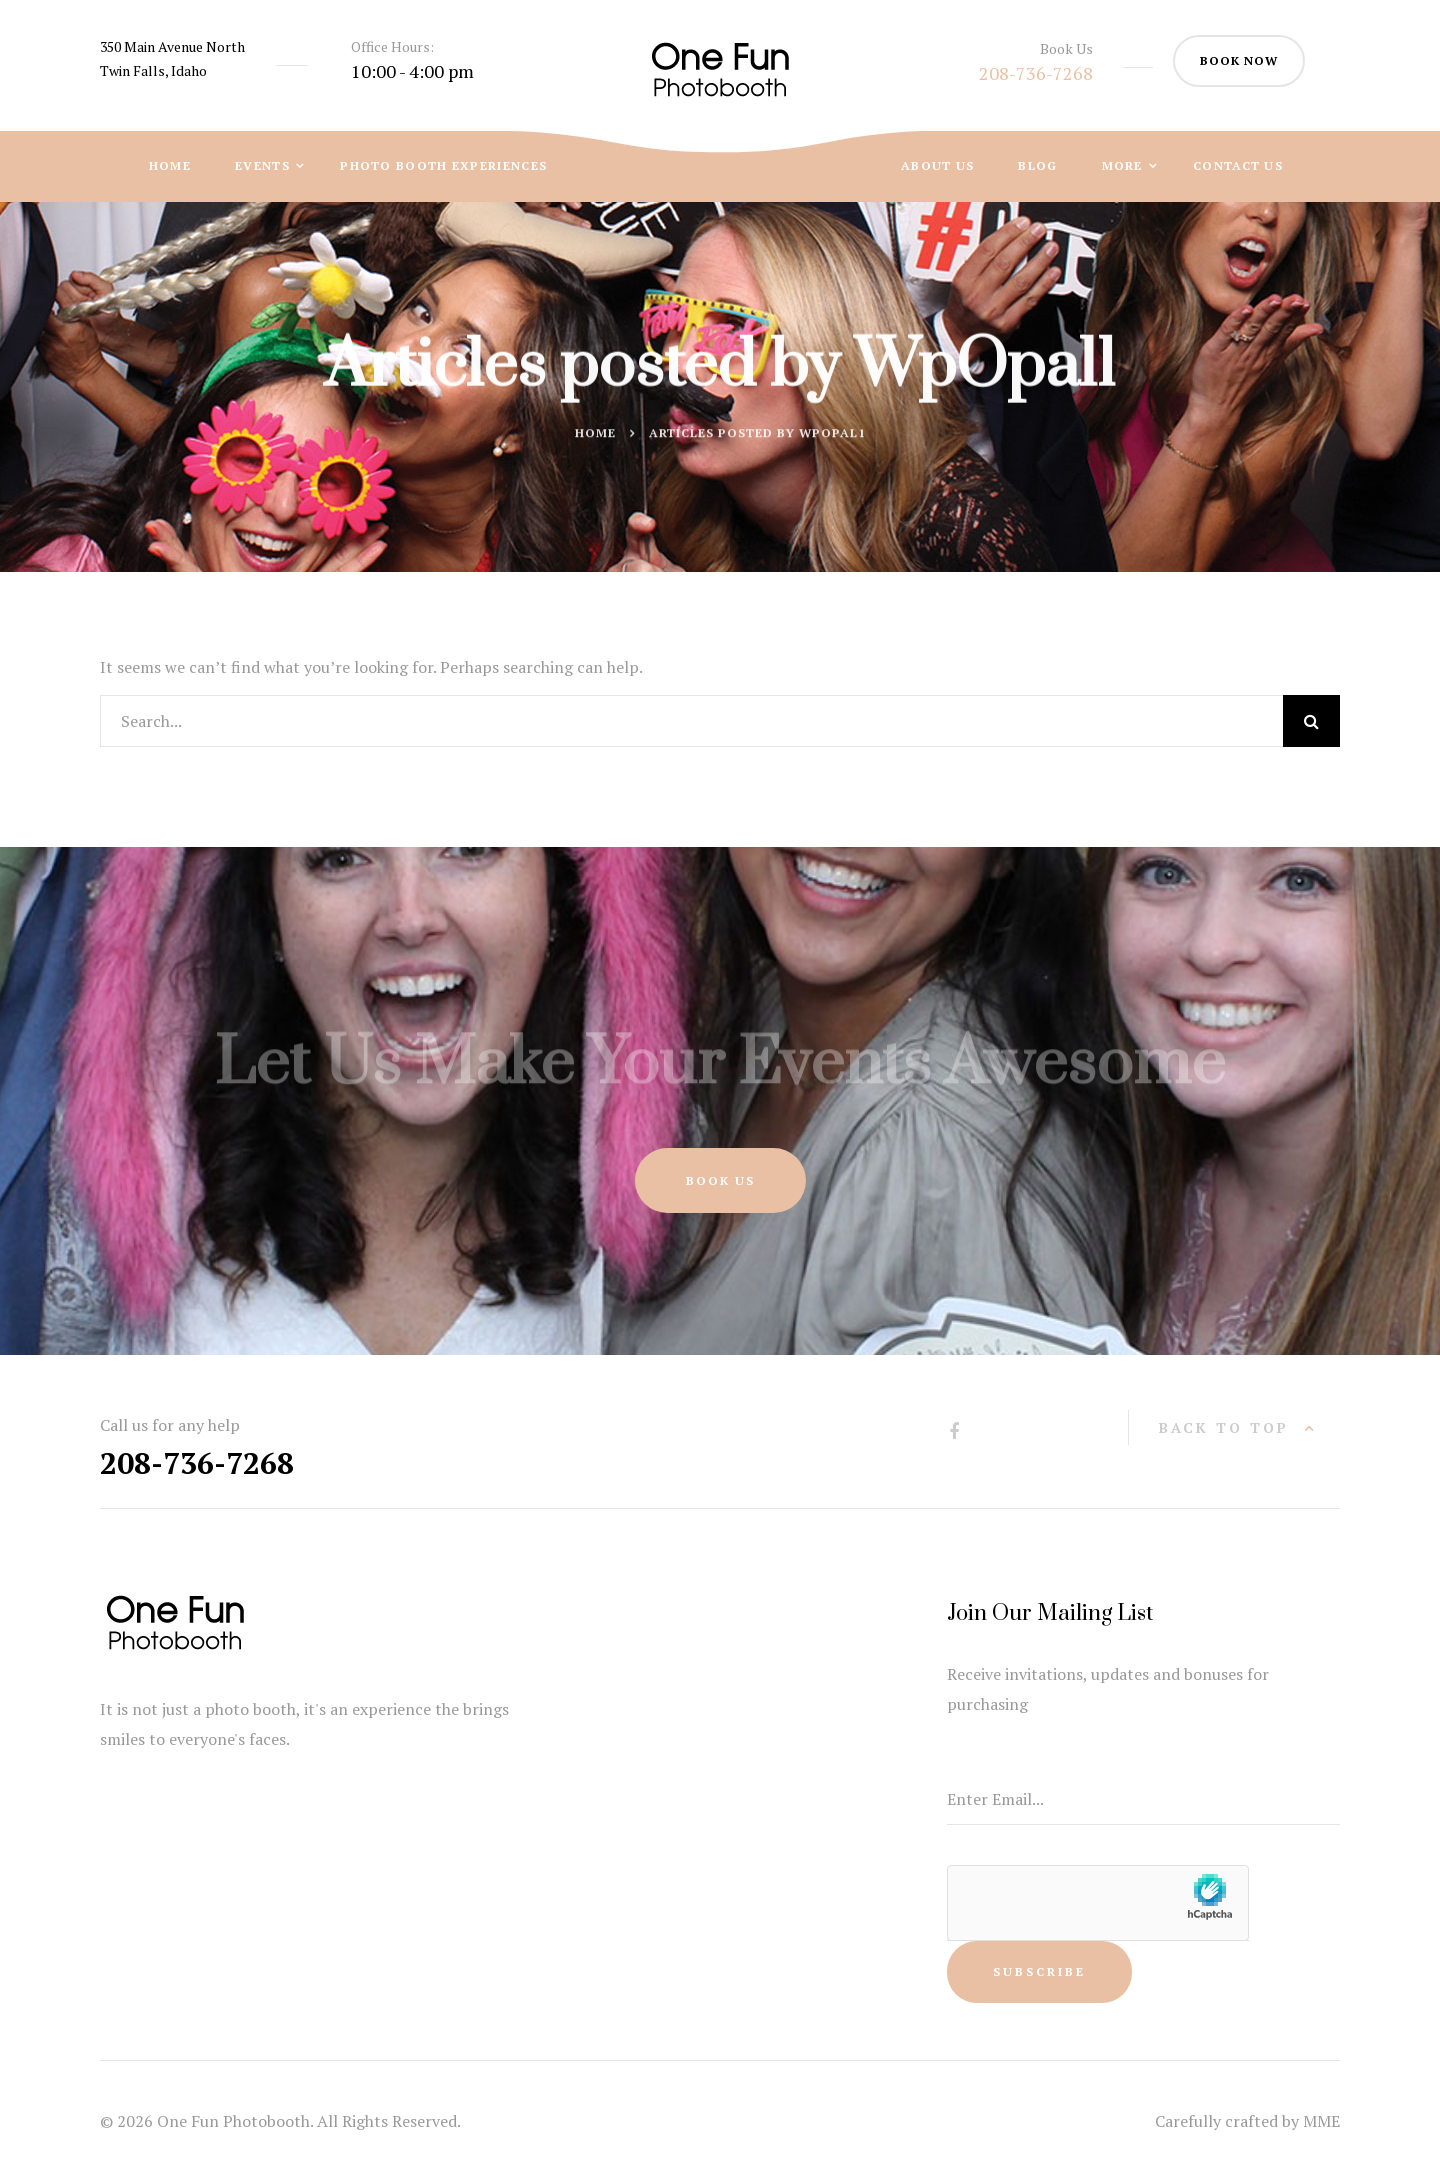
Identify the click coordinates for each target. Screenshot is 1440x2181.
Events (264, 165)
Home (170, 165)
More (1125, 165)
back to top (1224, 1427)
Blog (1037, 165)
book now (1239, 60)
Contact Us (1238, 165)
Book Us (720, 1180)
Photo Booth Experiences (443, 165)
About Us (937, 165)
